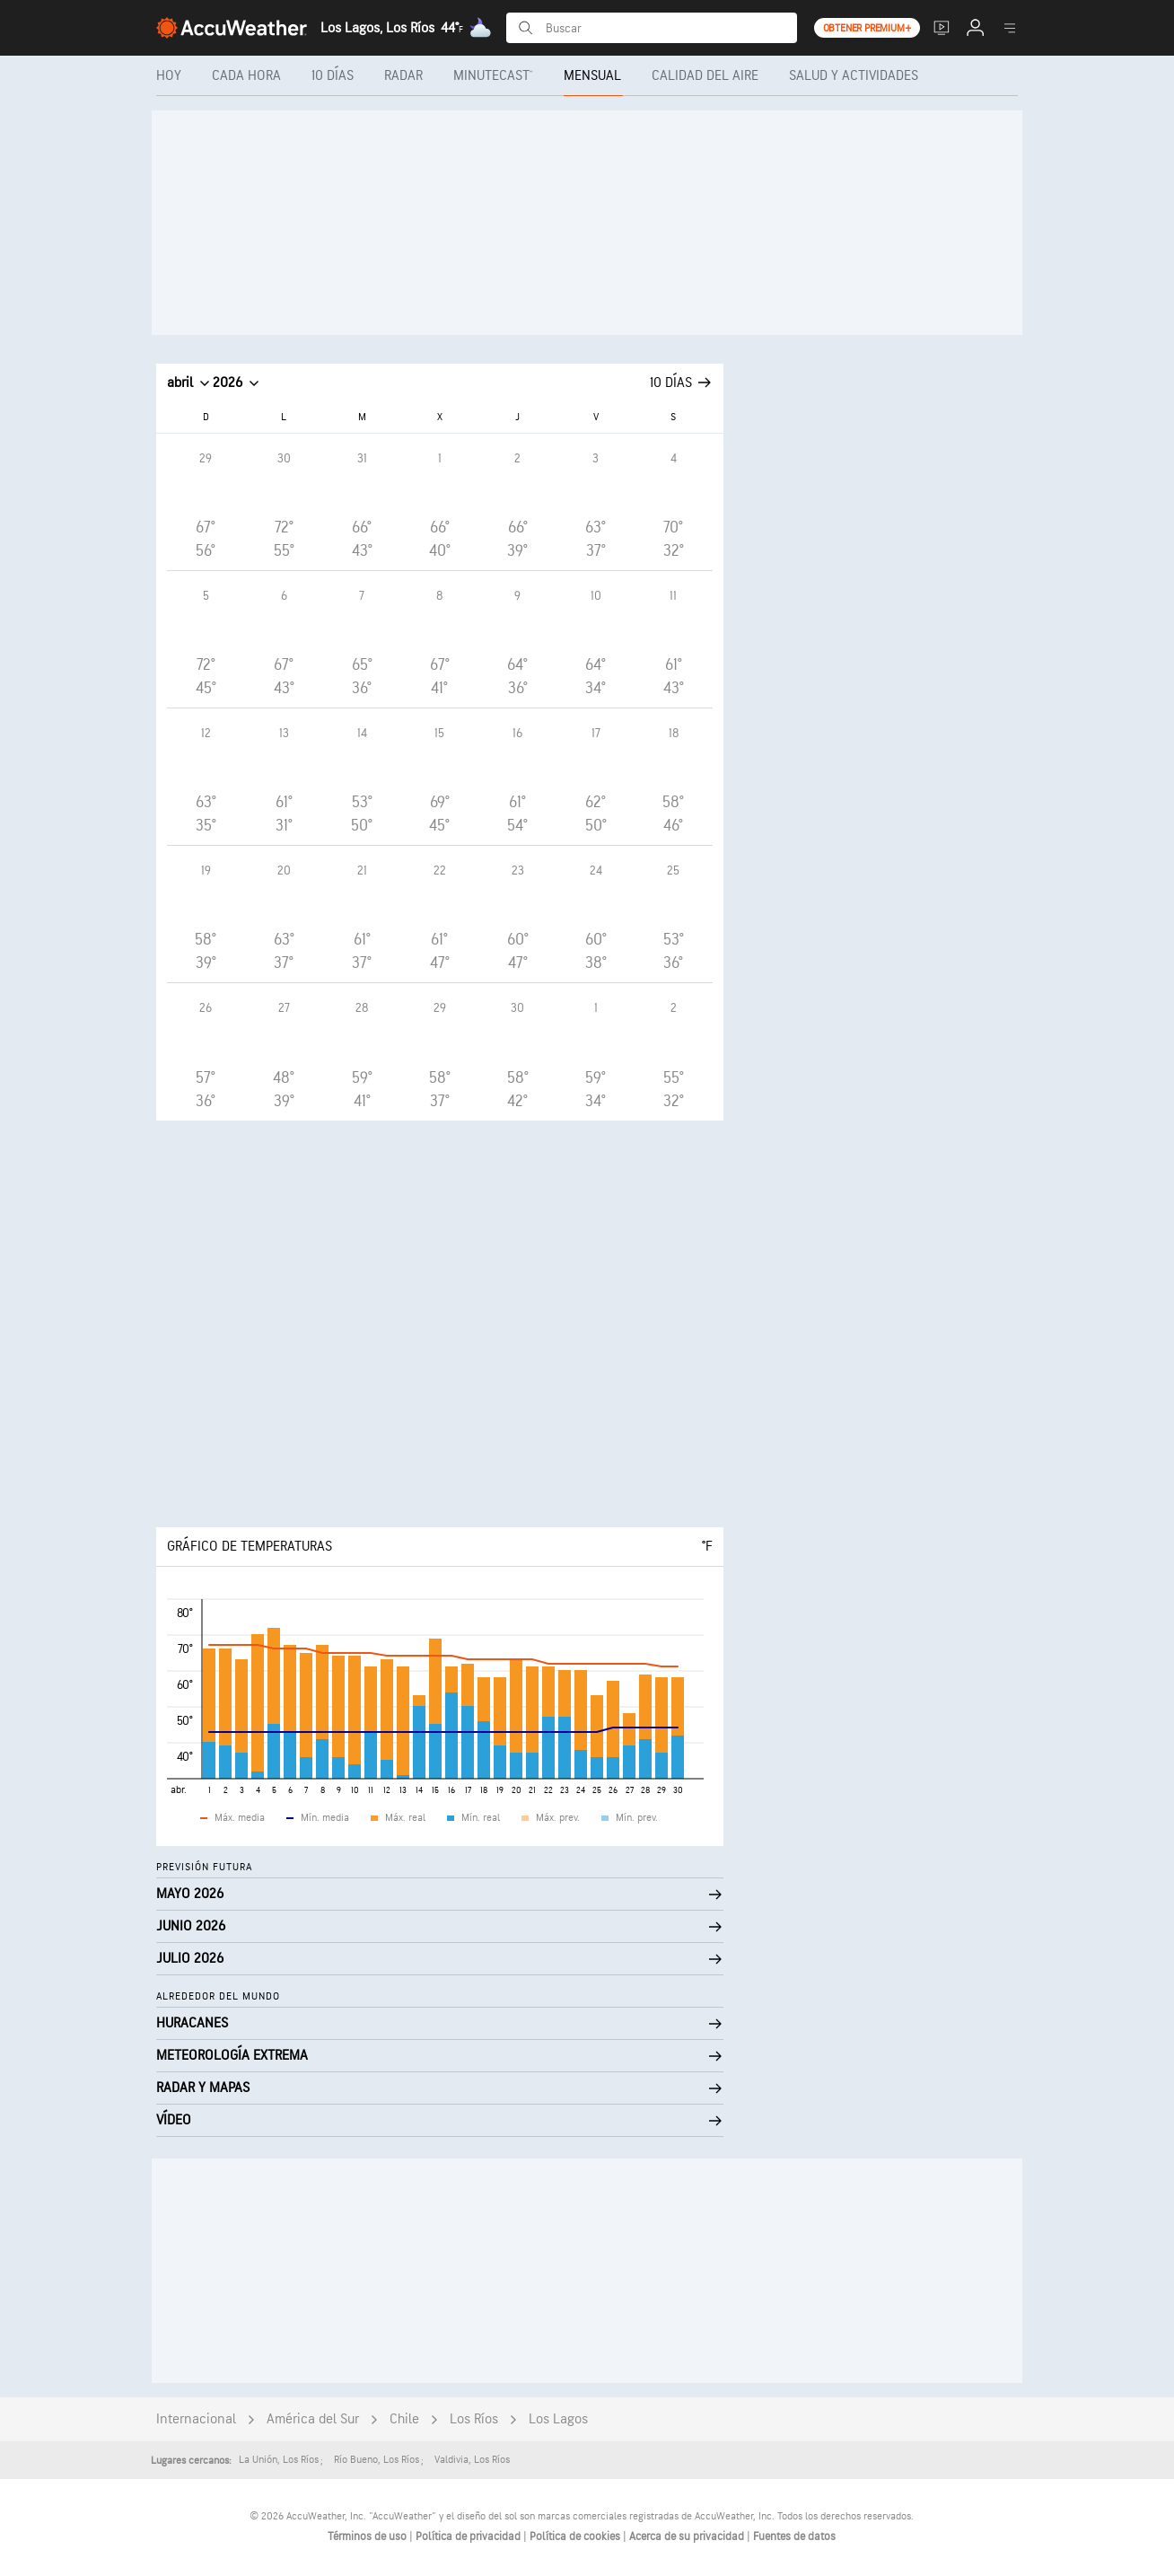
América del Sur (313, 2419)
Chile (404, 2419)
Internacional (196, 2419)
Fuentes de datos (794, 2536)
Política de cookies (576, 2536)
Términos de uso (368, 2536)
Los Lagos (558, 2419)
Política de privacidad (469, 2536)
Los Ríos (474, 2419)
